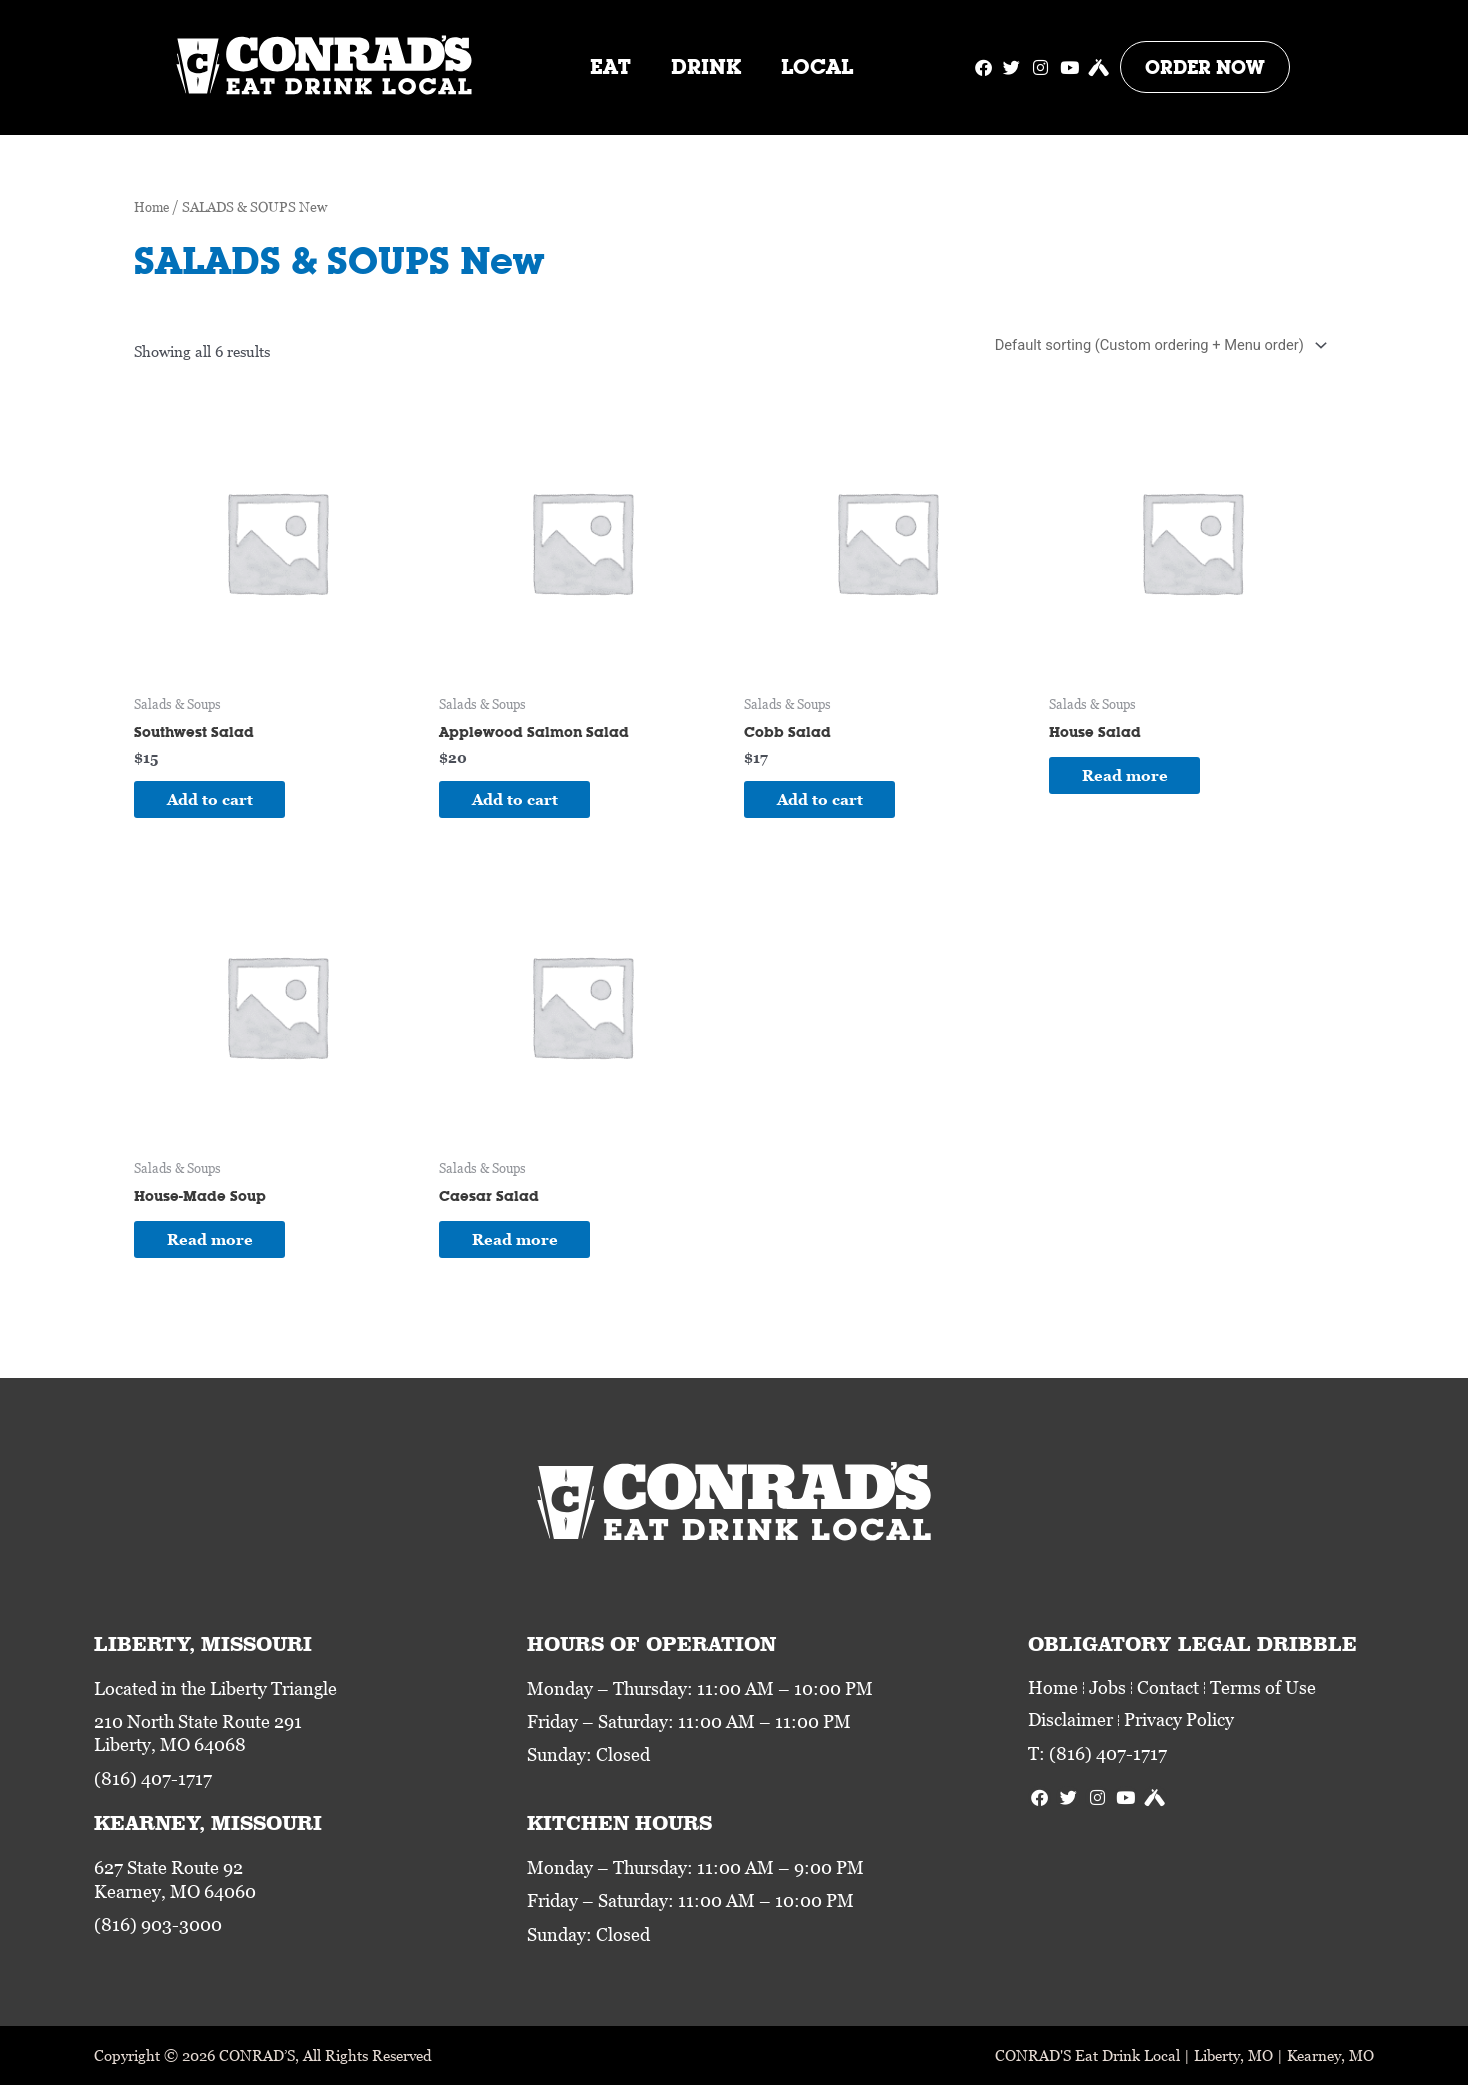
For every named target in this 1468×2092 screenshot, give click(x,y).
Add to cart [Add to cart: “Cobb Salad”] (827, 801)
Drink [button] (706, 66)
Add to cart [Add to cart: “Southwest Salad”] (217, 801)
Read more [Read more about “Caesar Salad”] (522, 1244)
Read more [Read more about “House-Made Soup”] (217, 1244)
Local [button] (817, 66)
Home (153, 206)
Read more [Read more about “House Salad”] (1132, 777)
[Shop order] (1154, 345)
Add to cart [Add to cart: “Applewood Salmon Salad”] (522, 801)
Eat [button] (610, 66)
